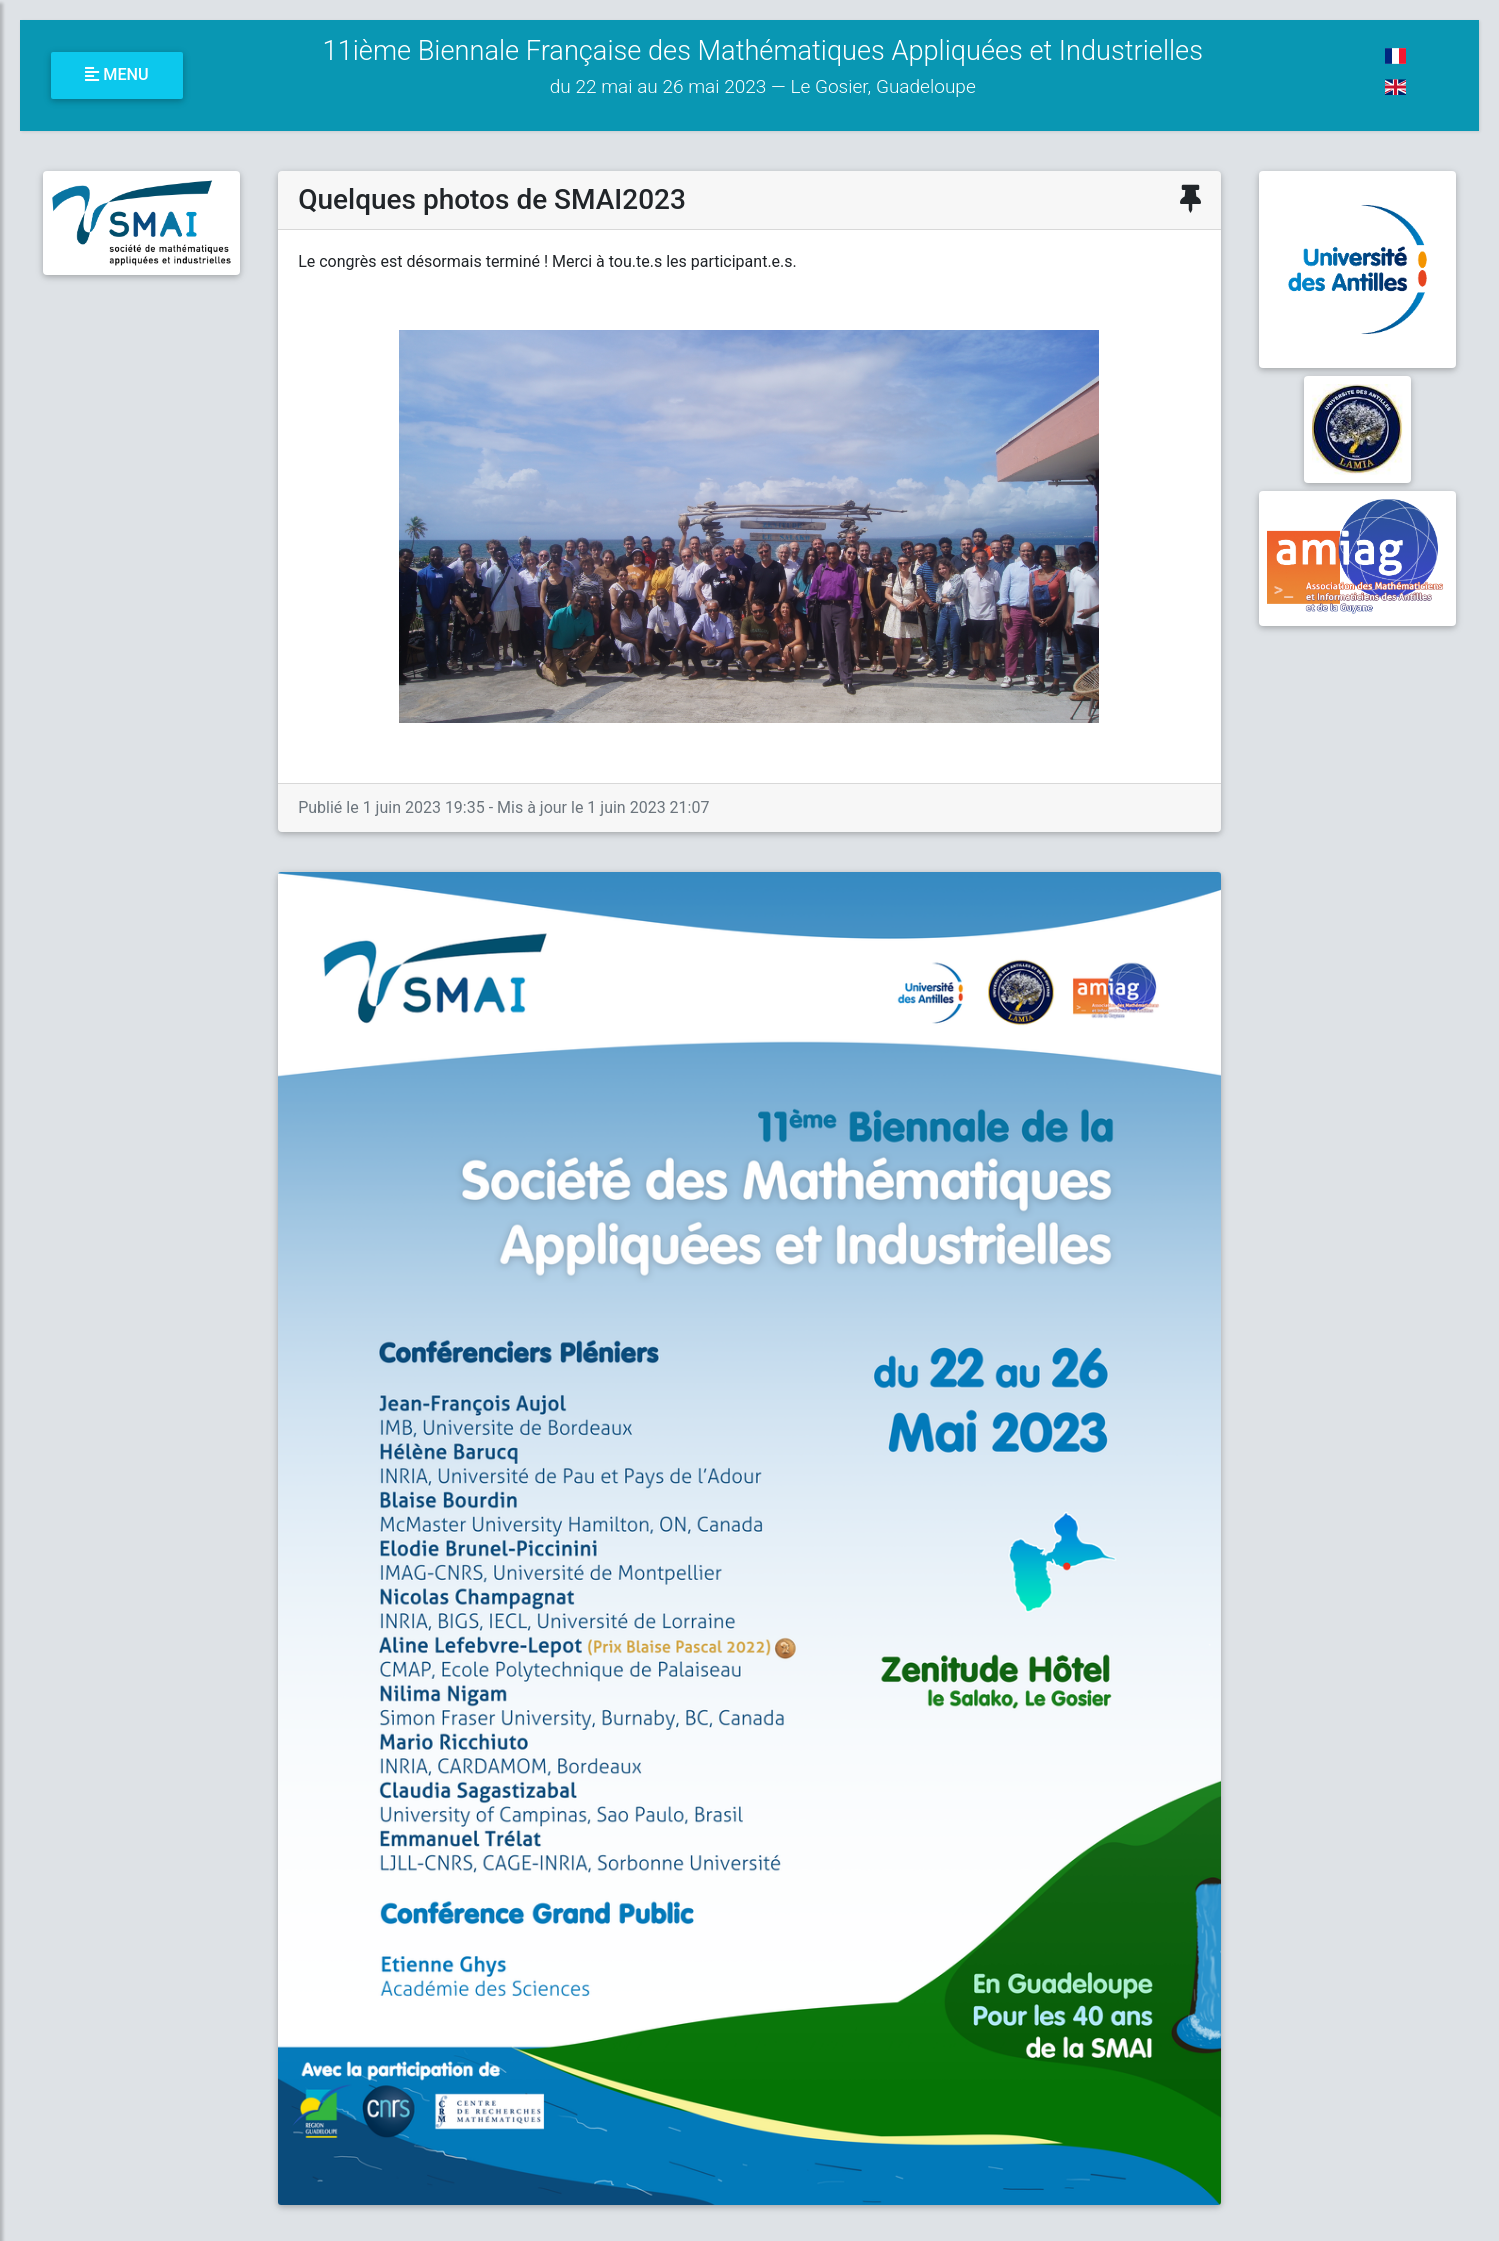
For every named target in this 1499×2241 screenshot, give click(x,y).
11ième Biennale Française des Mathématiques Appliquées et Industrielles (763, 66)
